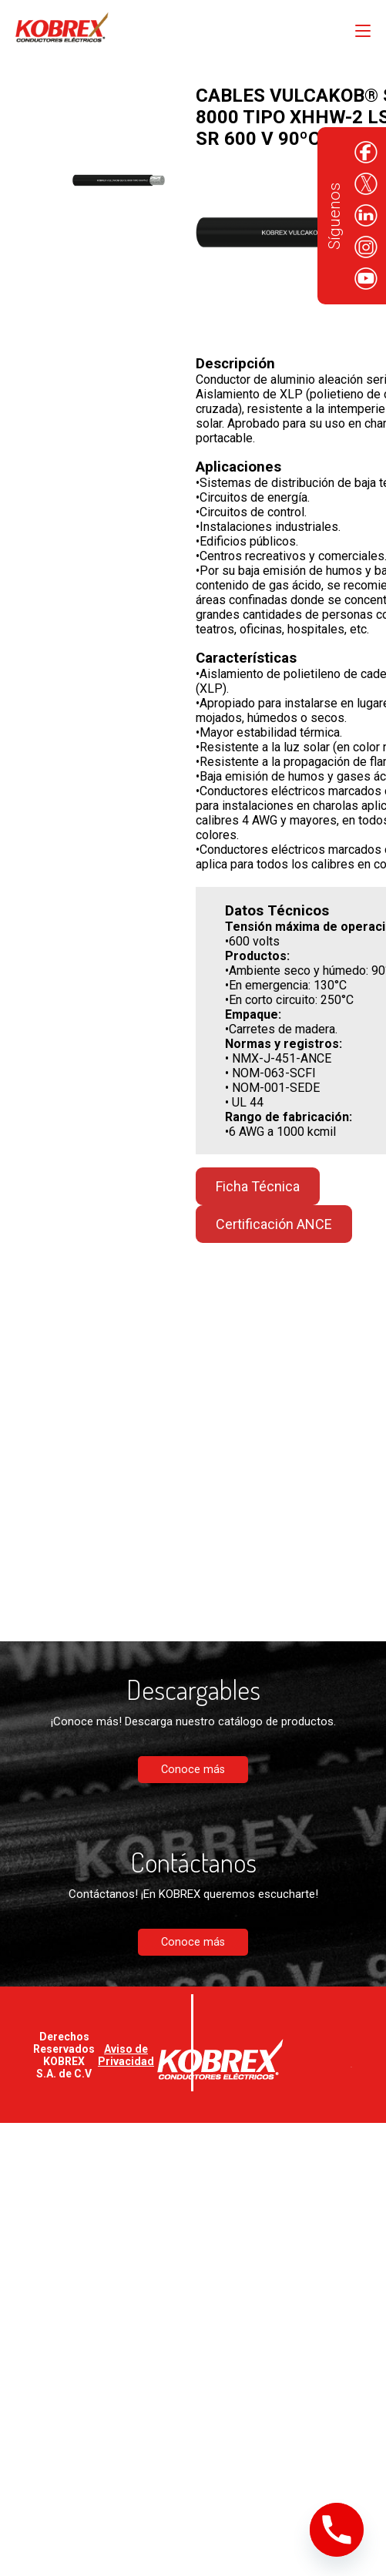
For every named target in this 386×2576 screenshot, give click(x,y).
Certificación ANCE (274, 1224)
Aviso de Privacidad (126, 2055)
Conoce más (193, 1769)
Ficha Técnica (258, 1186)
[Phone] (337, 2530)
